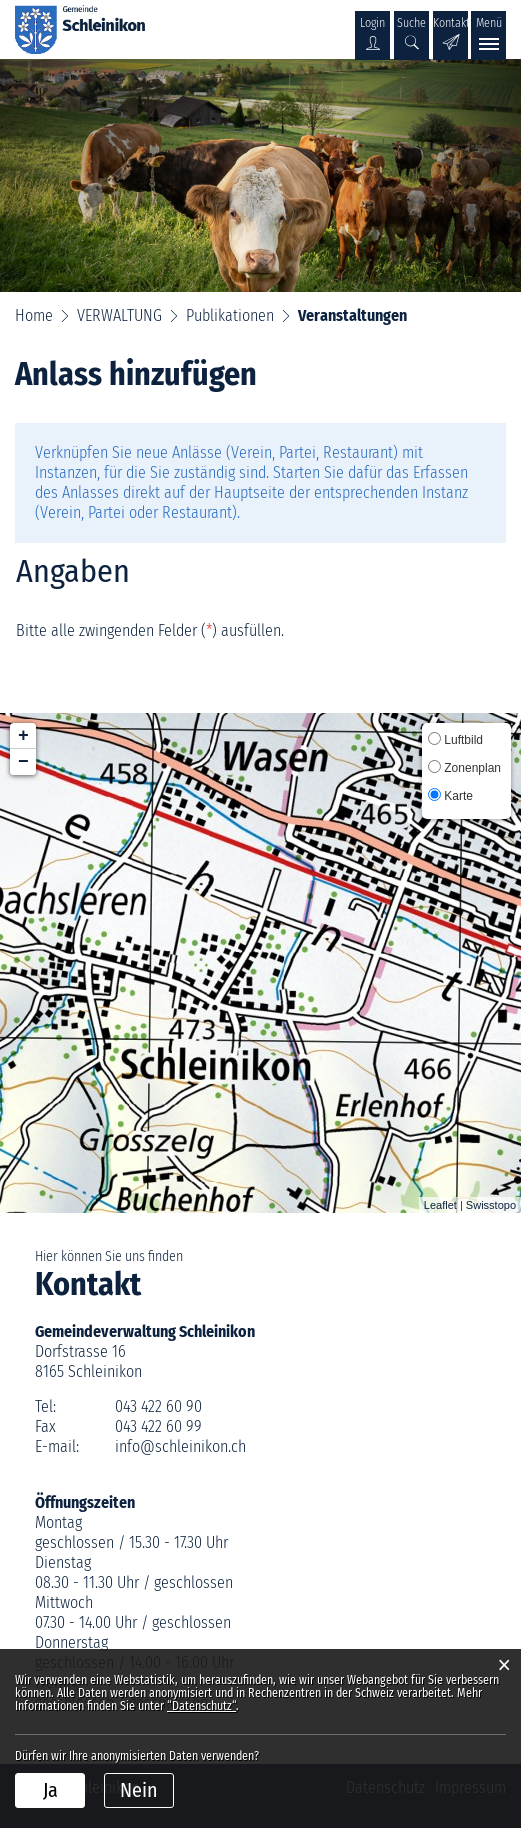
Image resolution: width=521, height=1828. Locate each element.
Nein (139, 1790)
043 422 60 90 (158, 1406)
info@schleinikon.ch (180, 1446)
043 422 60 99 (158, 1426)
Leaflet (440, 1205)
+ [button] (23, 736)
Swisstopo (491, 1205)
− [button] (23, 762)
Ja (50, 1790)
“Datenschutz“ (201, 1706)
